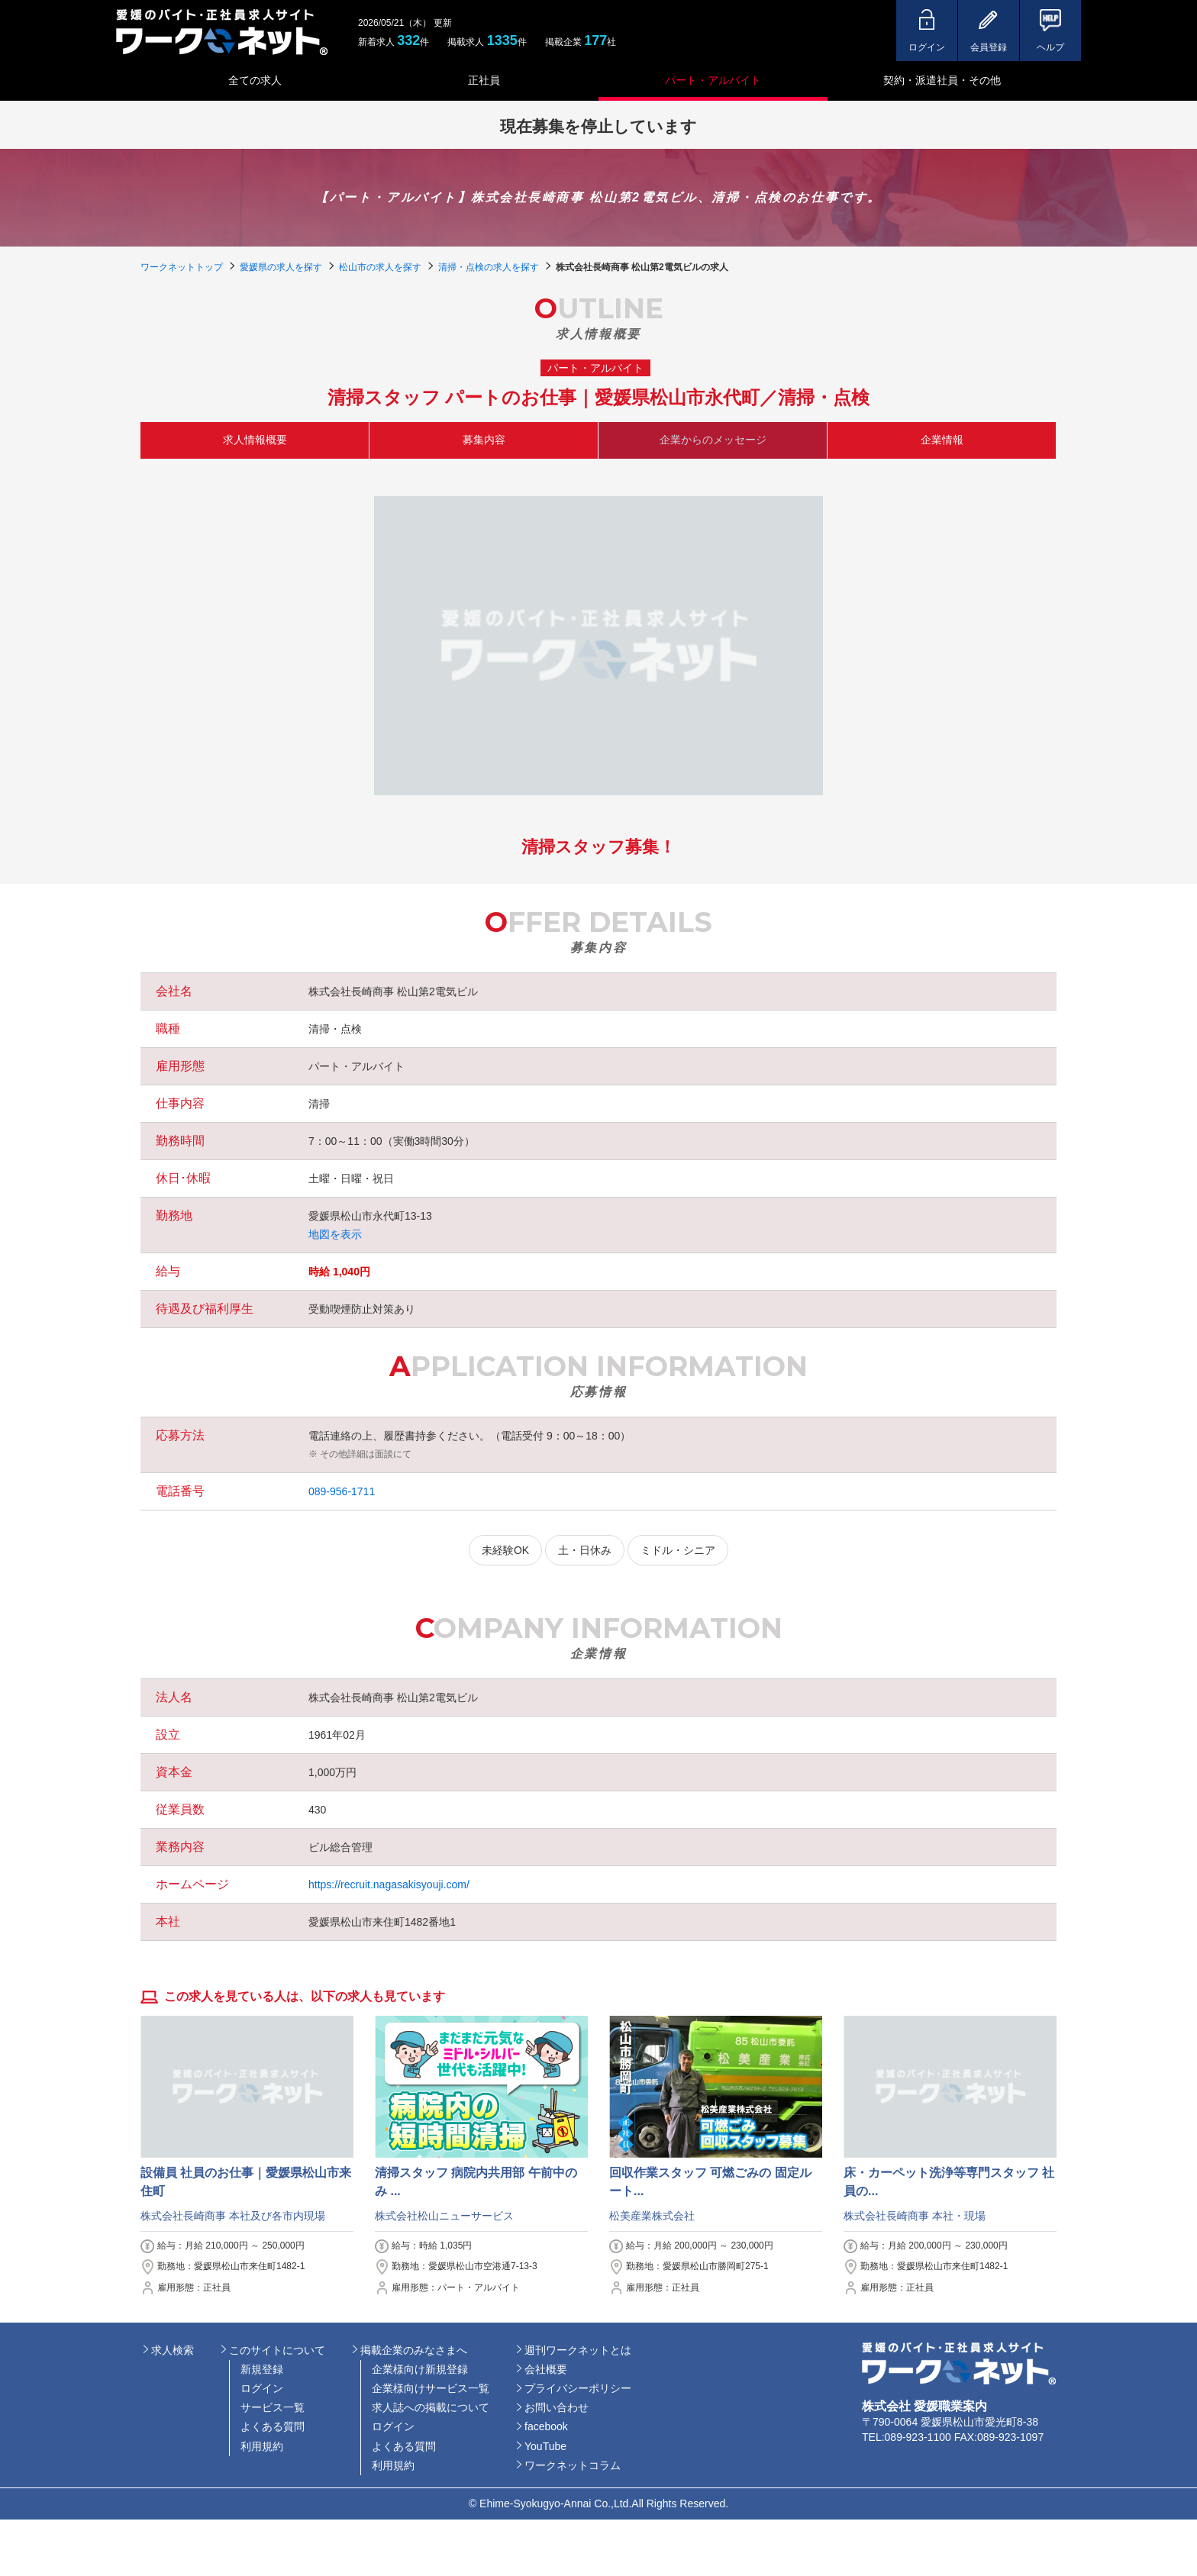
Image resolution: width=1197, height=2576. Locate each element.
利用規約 (261, 2446)
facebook (546, 2426)
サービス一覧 (272, 2407)
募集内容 (484, 440)
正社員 (484, 80)
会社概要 (545, 2369)
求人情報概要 (255, 440)
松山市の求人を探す (380, 267)
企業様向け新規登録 (420, 2369)
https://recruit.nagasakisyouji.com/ (388, 1884)
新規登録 (261, 2369)
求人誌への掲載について (430, 2407)
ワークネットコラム (572, 2465)
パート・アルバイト (713, 80)
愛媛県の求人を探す (281, 267)
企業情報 (942, 440)
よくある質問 (272, 2426)
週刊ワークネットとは (577, 2350)
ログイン (261, 2388)
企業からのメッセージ (713, 440)
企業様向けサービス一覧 (430, 2388)
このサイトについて (277, 2350)
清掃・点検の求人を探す (488, 267)
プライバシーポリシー (577, 2388)
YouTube (545, 2446)
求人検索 (172, 2350)
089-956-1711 (341, 1491)
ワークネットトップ (181, 267)
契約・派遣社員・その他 (942, 80)
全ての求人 (255, 80)
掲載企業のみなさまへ (413, 2350)
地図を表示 (335, 1234)
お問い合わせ (556, 2407)
